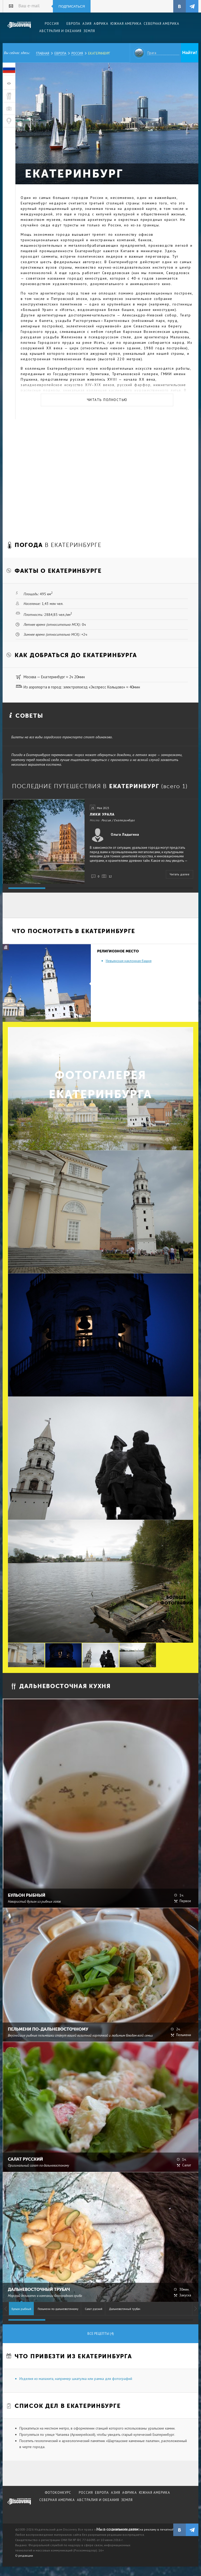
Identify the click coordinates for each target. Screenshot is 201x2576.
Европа (60, 53)
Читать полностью (107, 400)
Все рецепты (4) (100, 2333)
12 (110, 876)
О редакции (24, 2555)
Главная (42, 53)
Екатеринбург (99, 53)
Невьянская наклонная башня (129, 961)
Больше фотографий (176, 1600)
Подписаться (72, 6)
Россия (77, 53)
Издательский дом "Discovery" (19, 28)
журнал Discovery (19, 2505)
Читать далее (179, 874)
